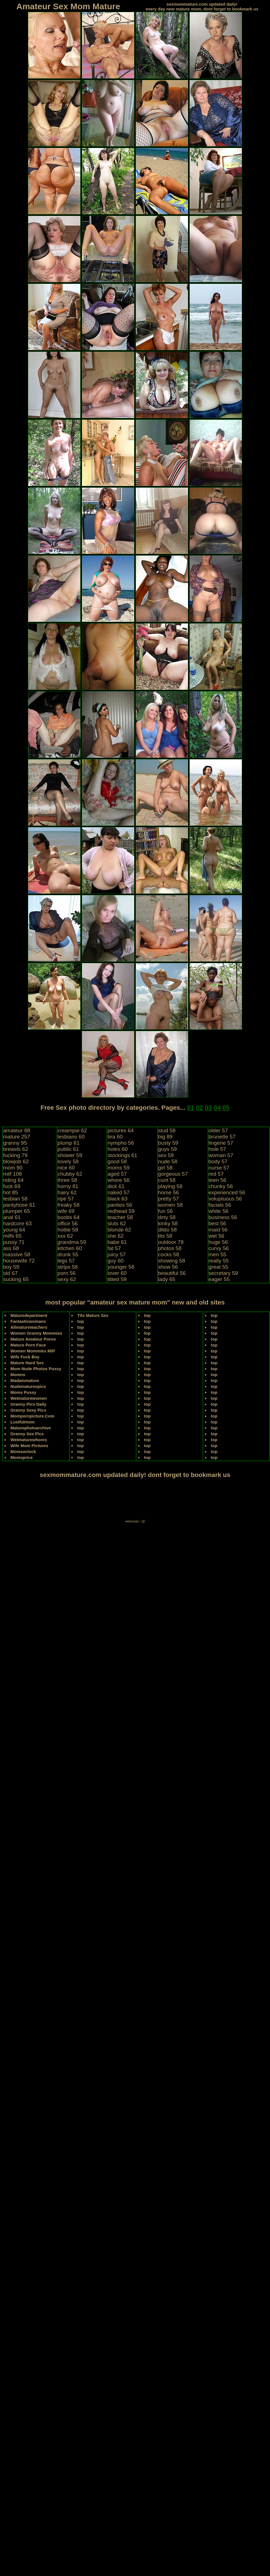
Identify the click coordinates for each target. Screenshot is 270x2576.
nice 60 (66, 1168)
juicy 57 (116, 1254)
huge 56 (218, 1242)
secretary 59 (223, 1273)
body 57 (218, 1161)
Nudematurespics (28, 1386)
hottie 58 (67, 1230)
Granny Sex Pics (27, 1433)
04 (217, 1107)
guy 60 (115, 1261)
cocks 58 (168, 1254)
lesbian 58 (15, 1199)
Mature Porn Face (28, 1345)
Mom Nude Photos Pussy (35, 1368)
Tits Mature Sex (93, 1315)
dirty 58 (167, 1217)
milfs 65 (12, 1236)
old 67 (10, 1273)
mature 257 (16, 1137)
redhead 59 (120, 1211)
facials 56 (220, 1205)
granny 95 (15, 1143)
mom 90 (13, 1168)
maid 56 (218, 1230)
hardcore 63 (17, 1223)
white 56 (219, 1211)
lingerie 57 (221, 1143)
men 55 (217, 1254)
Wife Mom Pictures (29, 1445)
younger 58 (120, 1267)
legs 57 (66, 1261)
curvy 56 (219, 1248)
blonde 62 (119, 1230)
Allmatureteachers (28, 1327)
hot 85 (10, 1192)
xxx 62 (65, 1236)
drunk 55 (67, 1254)
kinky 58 (168, 1223)
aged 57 (117, 1174)
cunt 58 (167, 1180)
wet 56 (216, 1236)
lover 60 (117, 1273)
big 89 (165, 1137)
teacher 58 (120, 1217)
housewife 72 (19, 1261)
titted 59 (117, 1279)
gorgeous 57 (173, 1174)
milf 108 (12, 1174)
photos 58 (170, 1248)
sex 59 (166, 1155)
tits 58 (165, 1236)
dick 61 (115, 1186)
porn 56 (66, 1273)
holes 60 (117, 1149)
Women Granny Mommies (36, 1333)
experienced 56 (227, 1192)
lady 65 (166, 1279)
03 (208, 1107)
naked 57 (118, 1192)
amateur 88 (16, 1130)
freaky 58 (68, 1205)
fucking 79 (15, 1155)
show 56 (168, 1267)
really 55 (219, 1261)
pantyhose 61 (19, 1205)
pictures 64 (120, 1130)
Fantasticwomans (28, 1321)
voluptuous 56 (225, 1199)
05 (225, 1107)
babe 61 (117, 1242)
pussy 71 (14, 1242)
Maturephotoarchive (30, 1427)
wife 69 (65, 1211)
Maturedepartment (28, 1315)
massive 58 (16, 1254)
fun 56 (165, 1211)
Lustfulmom (22, 1421)
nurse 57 (219, 1168)
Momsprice (21, 1457)
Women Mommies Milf (32, 1350)
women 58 (170, 1205)
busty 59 (168, 1143)
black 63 (117, 1199)
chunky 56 (221, 1186)
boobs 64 (68, 1217)
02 (199, 1107)
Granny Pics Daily (28, 1404)
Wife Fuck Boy (24, 1356)
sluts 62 (116, 1223)
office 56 (67, 1223)
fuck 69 (11, 1186)
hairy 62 (67, 1192)
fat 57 (114, 1248)
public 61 (68, 1149)
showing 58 (171, 1261)
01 (190, 1107)
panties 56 (119, 1205)
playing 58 (170, 1186)
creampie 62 (72, 1130)
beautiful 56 (172, 1273)
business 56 (223, 1217)
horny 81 (67, 1186)
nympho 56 (120, 1143)
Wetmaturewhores (28, 1439)
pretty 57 (168, 1199)
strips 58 (67, 1267)
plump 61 (68, 1143)
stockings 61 (122, 1155)
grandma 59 (71, 1242)
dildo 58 (167, 1230)
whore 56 (118, 1180)
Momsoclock (23, 1451)
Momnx (17, 1374)
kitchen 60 (69, 1248)
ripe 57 (65, 1199)
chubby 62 (69, 1174)
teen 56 (217, 1180)
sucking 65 (16, 1279)
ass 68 (11, 1248)
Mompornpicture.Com (32, 1416)
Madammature (24, 1380)
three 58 (67, 1180)
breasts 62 (15, 1149)
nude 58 (168, 1161)
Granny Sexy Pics (28, 1410)
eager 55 (219, 1279)
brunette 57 (222, 1137)
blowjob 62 (16, 1161)
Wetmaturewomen (28, 1398)
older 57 (218, 1130)
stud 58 (167, 1130)
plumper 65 (16, 1211)
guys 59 (167, 1149)
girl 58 (165, 1168)
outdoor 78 (171, 1242)
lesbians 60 (71, 1137)
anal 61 (12, 1217)
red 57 (216, 1174)
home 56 (168, 1192)
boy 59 (11, 1267)
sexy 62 (66, 1279)
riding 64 (13, 1180)
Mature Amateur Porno (33, 1339)
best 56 (217, 1223)
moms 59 (118, 1168)
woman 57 (221, 1155)
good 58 (117, 1161)
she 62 (115, 1236)
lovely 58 (68, 1161)
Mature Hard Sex (27, 1362)
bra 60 (115, 1137)
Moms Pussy (23, 1392)
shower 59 (69, 1155)
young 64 (14, 1230)
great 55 (218, 1267)
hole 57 (217, 1149)
